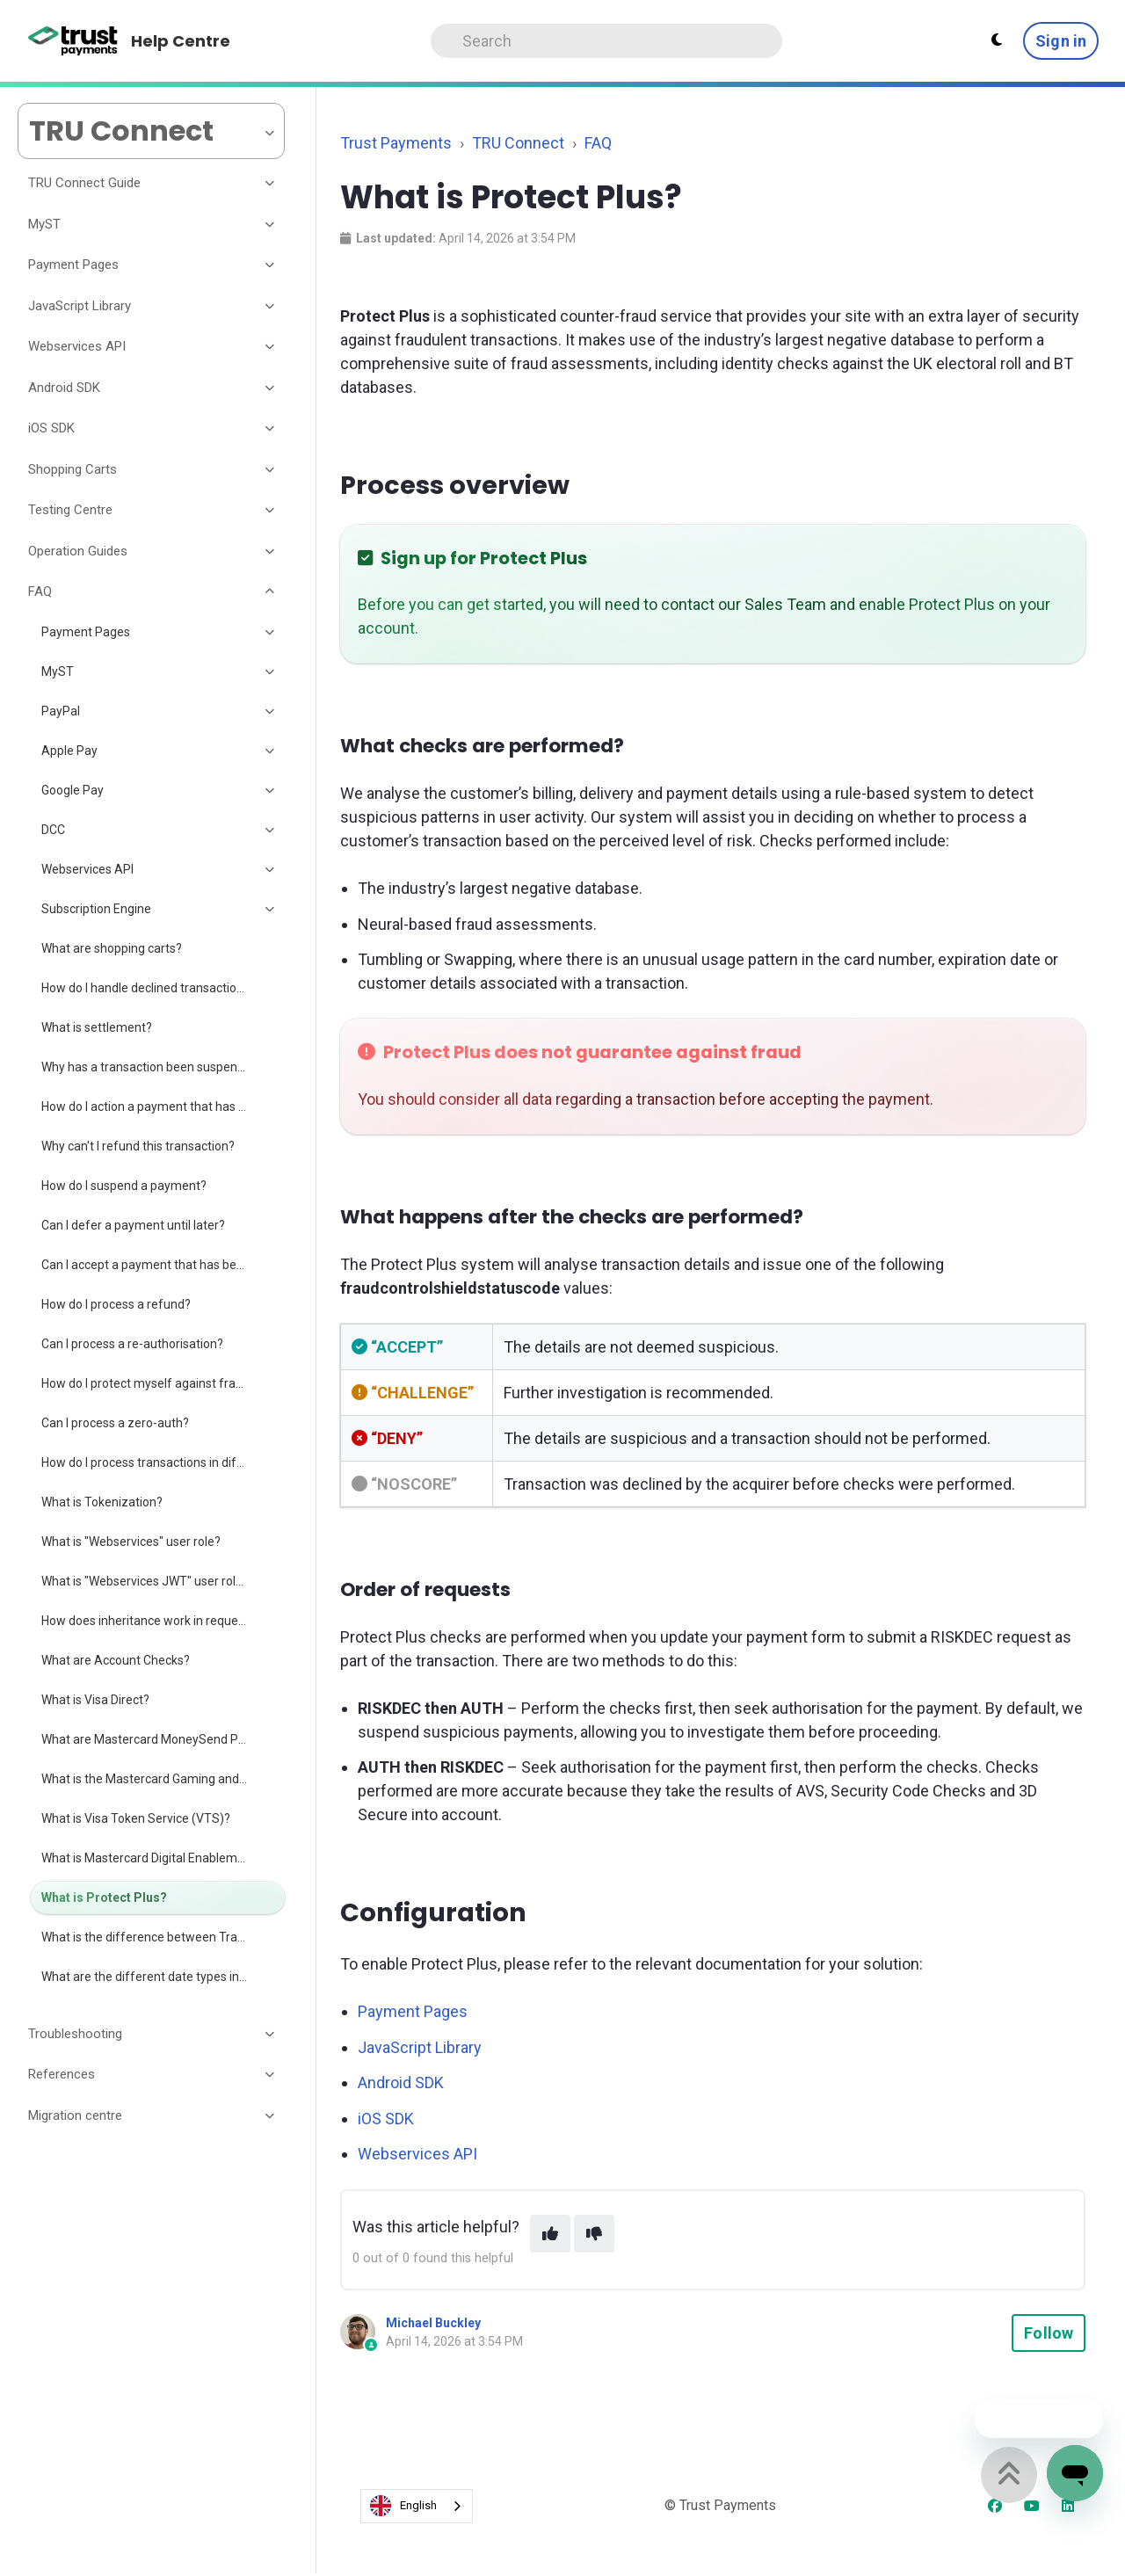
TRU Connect (518, 143)
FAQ (598, 143)
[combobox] (416, 2506)
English (403, 2505)
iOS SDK (386, 2118)
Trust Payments (396, 143)
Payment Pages (413, 2011)
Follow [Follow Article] (1048, 2333)
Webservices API (417, 2153)
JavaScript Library (420, 2047)
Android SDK (401, 2082)
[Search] (606, 41)
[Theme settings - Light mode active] (996, 40)
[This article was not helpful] (594, 2234)
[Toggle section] (271, 184)
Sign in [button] (1060, 41)
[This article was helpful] (550, 2234)
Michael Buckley (433, 2323)
